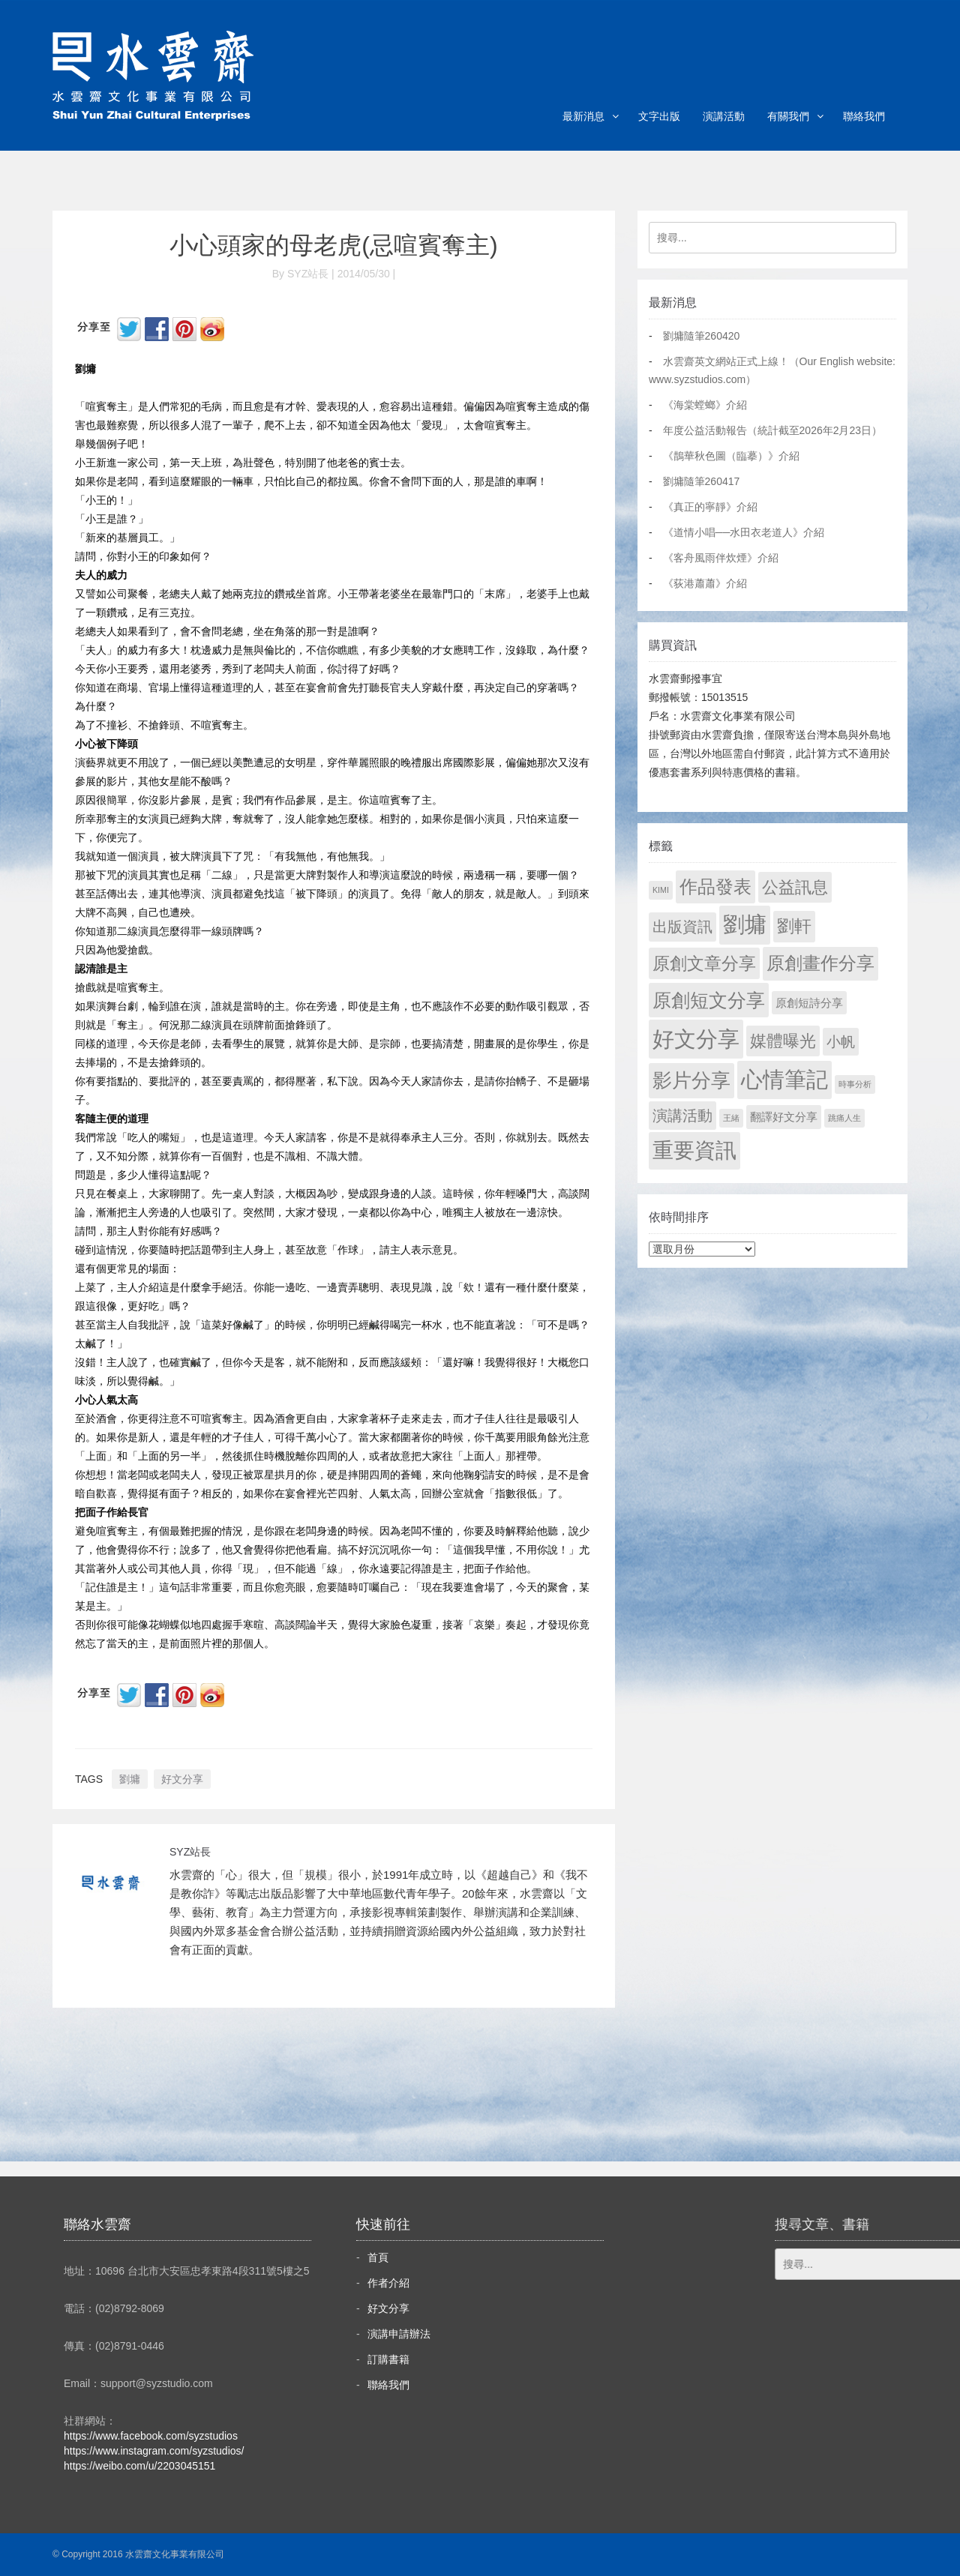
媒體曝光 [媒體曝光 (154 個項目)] (783, 1041)
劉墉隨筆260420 (701, 336)
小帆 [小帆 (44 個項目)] (840, 1042)
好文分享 (182, 1779)
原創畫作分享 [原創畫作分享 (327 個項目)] (820, 963)
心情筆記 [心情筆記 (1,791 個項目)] (784, 1080)
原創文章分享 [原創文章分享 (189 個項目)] (704, 963)
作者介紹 (389, 2283)
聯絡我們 (864, 116)
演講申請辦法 (399, 2334)
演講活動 (724, 116)
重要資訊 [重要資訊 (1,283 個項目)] (694, 1150)
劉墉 (129, 1779)
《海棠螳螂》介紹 (705, 405)
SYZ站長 (190, 1852)
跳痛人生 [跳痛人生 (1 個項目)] (844, 1117)
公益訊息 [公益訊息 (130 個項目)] (795, 887)
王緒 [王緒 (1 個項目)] (731, 1117)
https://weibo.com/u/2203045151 (139, 2466)
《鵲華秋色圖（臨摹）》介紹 (731, 456)
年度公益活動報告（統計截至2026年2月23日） (773, 430)
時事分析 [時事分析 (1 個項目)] (855, 1084)
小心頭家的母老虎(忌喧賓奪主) (333, 245)
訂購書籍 (389, 2359)
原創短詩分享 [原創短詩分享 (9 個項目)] (809, 1002)
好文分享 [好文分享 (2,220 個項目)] (696, 1038)
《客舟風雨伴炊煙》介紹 (720, 558)
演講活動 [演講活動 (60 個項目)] (682, 1115)
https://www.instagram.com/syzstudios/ (154, 2451)
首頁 (378, 2257)
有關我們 (788, 116)
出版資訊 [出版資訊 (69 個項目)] (682, 926)
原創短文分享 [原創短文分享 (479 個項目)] (708, 1000)
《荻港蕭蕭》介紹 (705, 583)
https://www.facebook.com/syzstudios (151, 2436)
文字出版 (659, 116)
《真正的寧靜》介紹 (710, 507)
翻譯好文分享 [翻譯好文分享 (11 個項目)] (784, 1116)
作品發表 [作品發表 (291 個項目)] (716, 886)
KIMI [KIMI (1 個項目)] (660, 889)
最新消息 (583, 116)
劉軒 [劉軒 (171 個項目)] (794, 926)
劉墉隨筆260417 (701, 481)
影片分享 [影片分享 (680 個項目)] (691, 1080)
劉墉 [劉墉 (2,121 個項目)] (744, 924)
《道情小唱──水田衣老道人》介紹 (744, 532)
